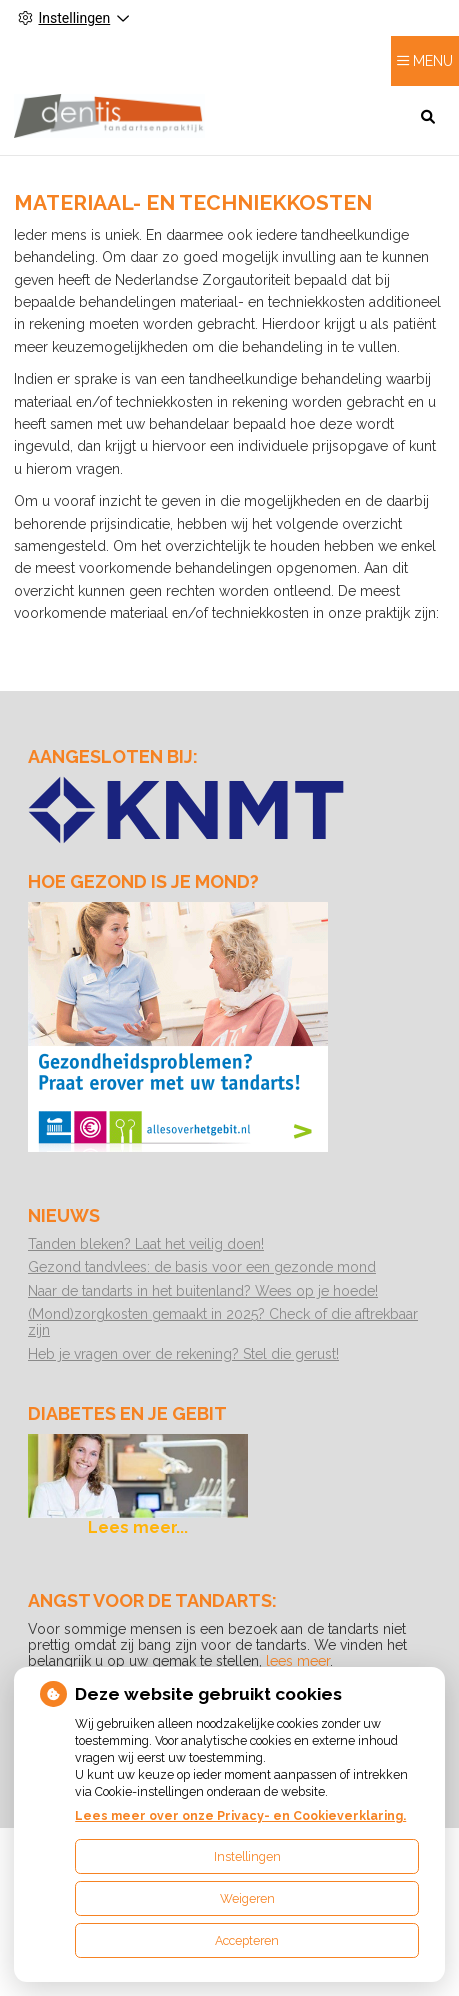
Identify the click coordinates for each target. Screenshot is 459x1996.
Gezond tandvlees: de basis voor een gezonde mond (202, 1267)
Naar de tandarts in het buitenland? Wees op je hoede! (203, 1291)
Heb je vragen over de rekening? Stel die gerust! (183, 1354)
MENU (433, 61)
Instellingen (247, 1856)
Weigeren (247, 1898)
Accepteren (247, 1940)
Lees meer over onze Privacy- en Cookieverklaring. (240, 1815)
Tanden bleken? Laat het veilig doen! (146, 1244)
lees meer (298, 1661)
